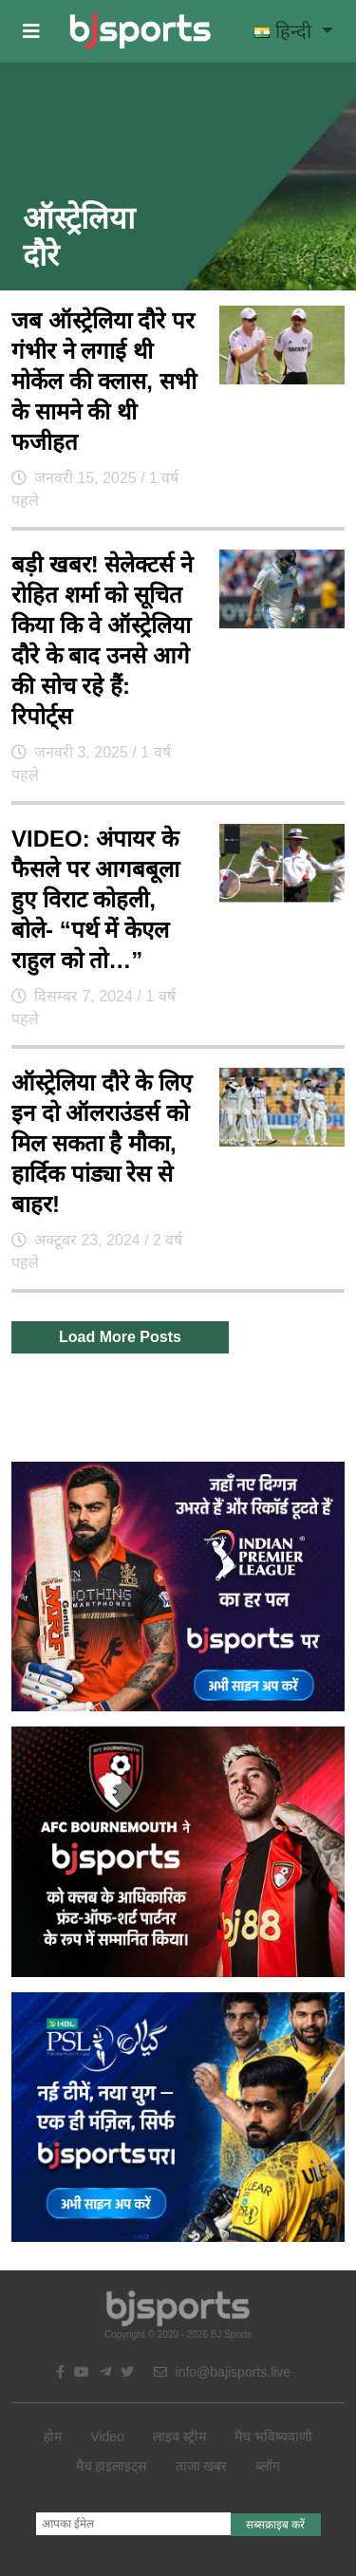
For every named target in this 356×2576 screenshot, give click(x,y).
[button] (31, 31)
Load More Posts (120, 1337)
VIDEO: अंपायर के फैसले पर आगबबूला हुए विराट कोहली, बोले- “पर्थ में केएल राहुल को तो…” (95, 899)
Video (107, 2436)
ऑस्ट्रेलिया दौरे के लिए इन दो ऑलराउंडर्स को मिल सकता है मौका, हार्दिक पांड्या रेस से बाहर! (101, 1143)
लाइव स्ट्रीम (179, 2436)
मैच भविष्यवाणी (273, 2436)
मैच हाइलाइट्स (111, 2465)
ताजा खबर (202, 2465)
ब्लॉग (267, 2465)
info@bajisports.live (222, 2372)
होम (53, 2436)
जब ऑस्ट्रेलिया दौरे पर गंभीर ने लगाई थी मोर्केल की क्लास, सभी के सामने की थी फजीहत (104, 381)
